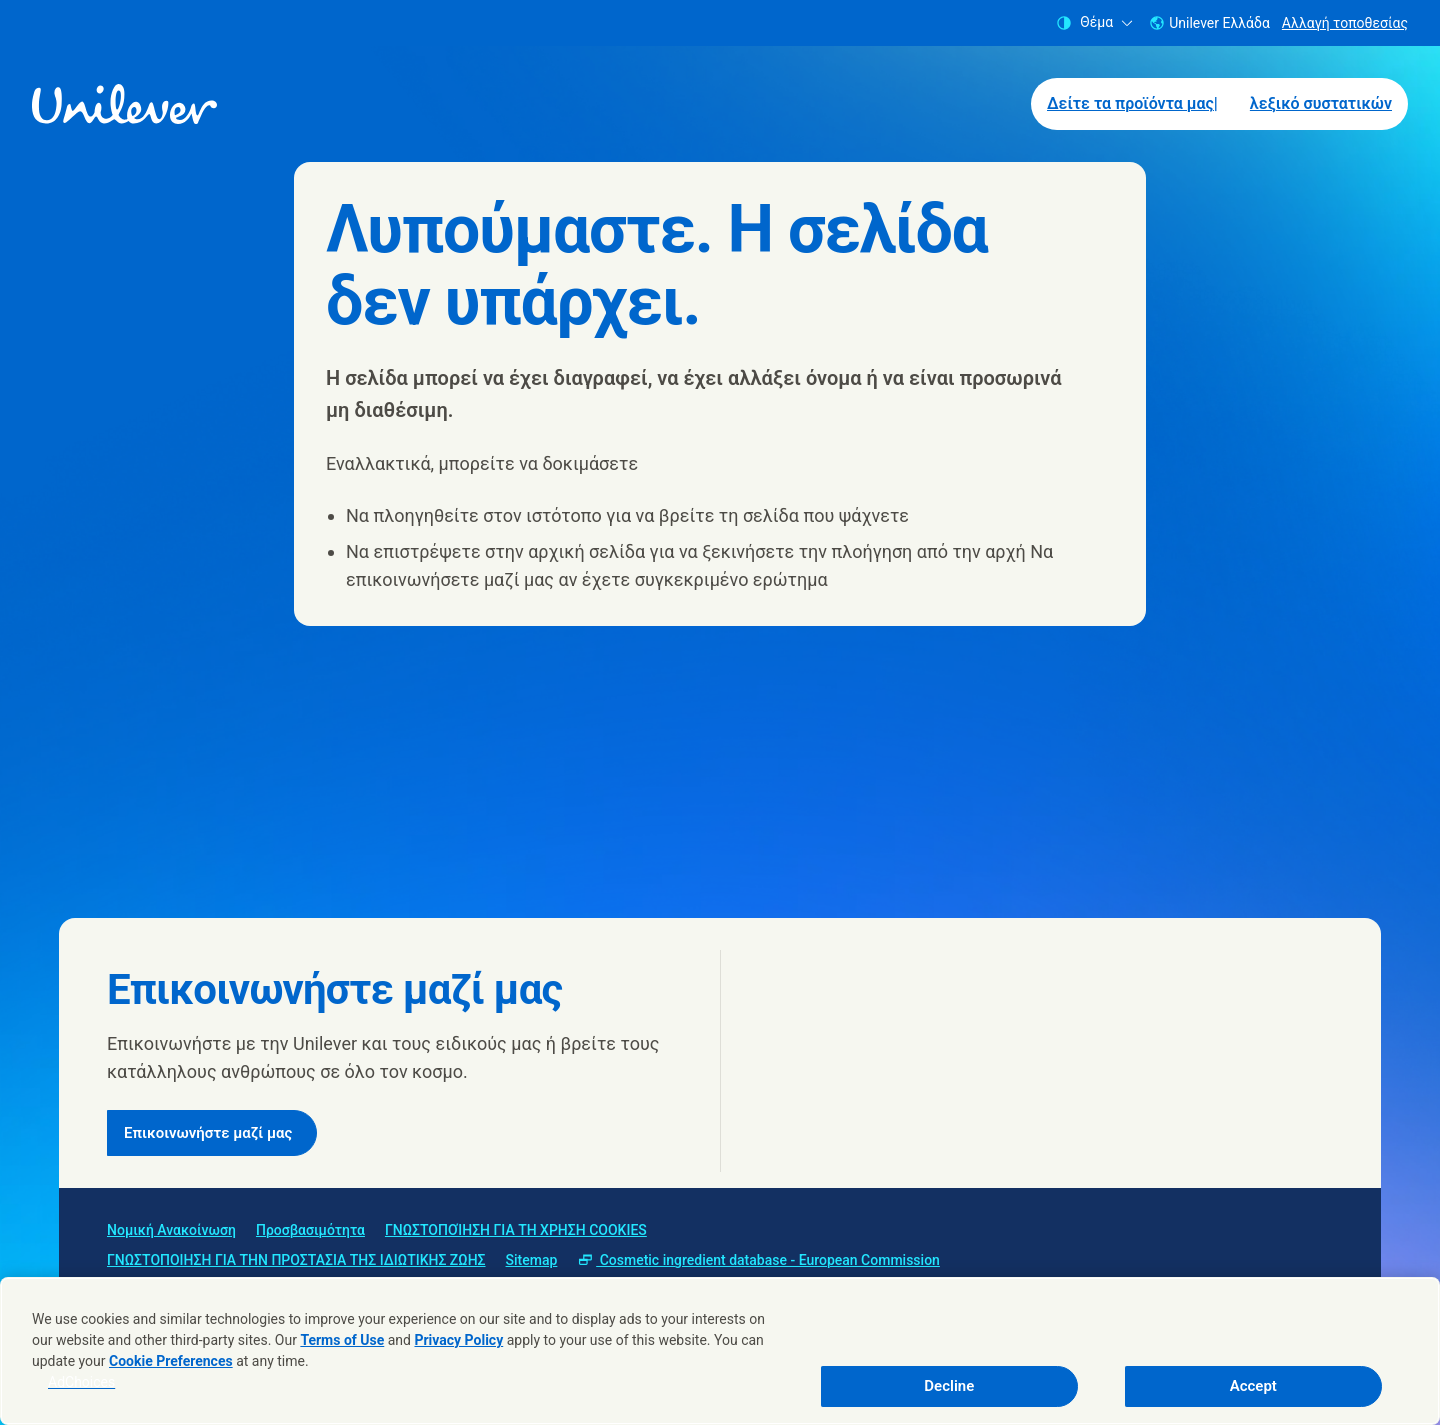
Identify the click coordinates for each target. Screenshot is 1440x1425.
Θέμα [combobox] (1094, 22)
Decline (949, 1386)
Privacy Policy (458, 1340)
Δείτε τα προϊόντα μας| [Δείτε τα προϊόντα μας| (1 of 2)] (1132, 103)
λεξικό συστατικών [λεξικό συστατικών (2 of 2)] (1321, 103)
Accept (1253, 1386)
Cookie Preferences (171, 1361)
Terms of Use (342, 1340)
